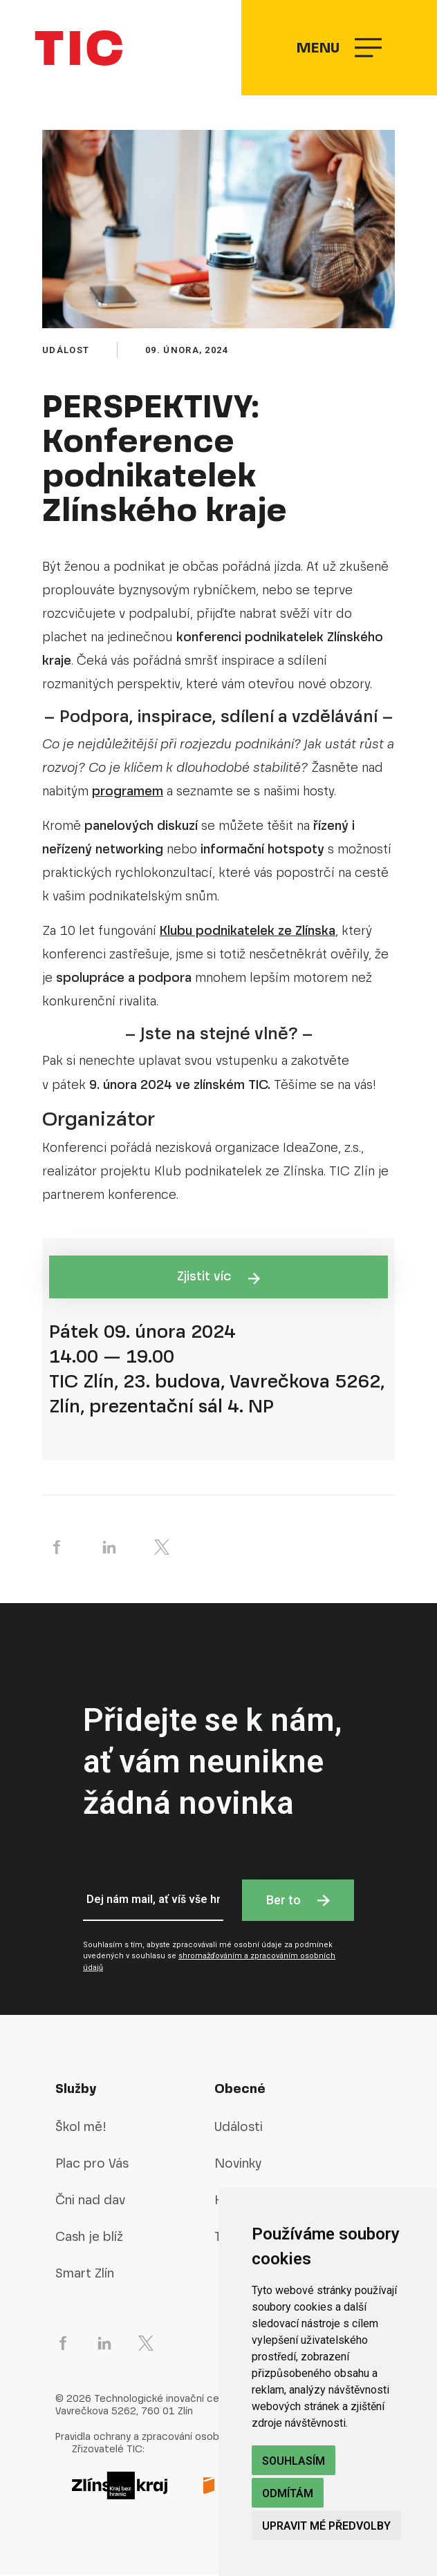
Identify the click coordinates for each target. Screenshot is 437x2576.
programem (127, 791)
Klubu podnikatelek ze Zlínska (247, 931)
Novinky (237, 2164)
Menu (339, 49)
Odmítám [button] (287, 2493)
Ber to (298, 1901)
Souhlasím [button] (293, 2461)
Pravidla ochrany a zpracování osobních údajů (161, 2437)
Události (238, 2128)
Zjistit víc (219, 1277)
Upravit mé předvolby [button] (326, 2525)
